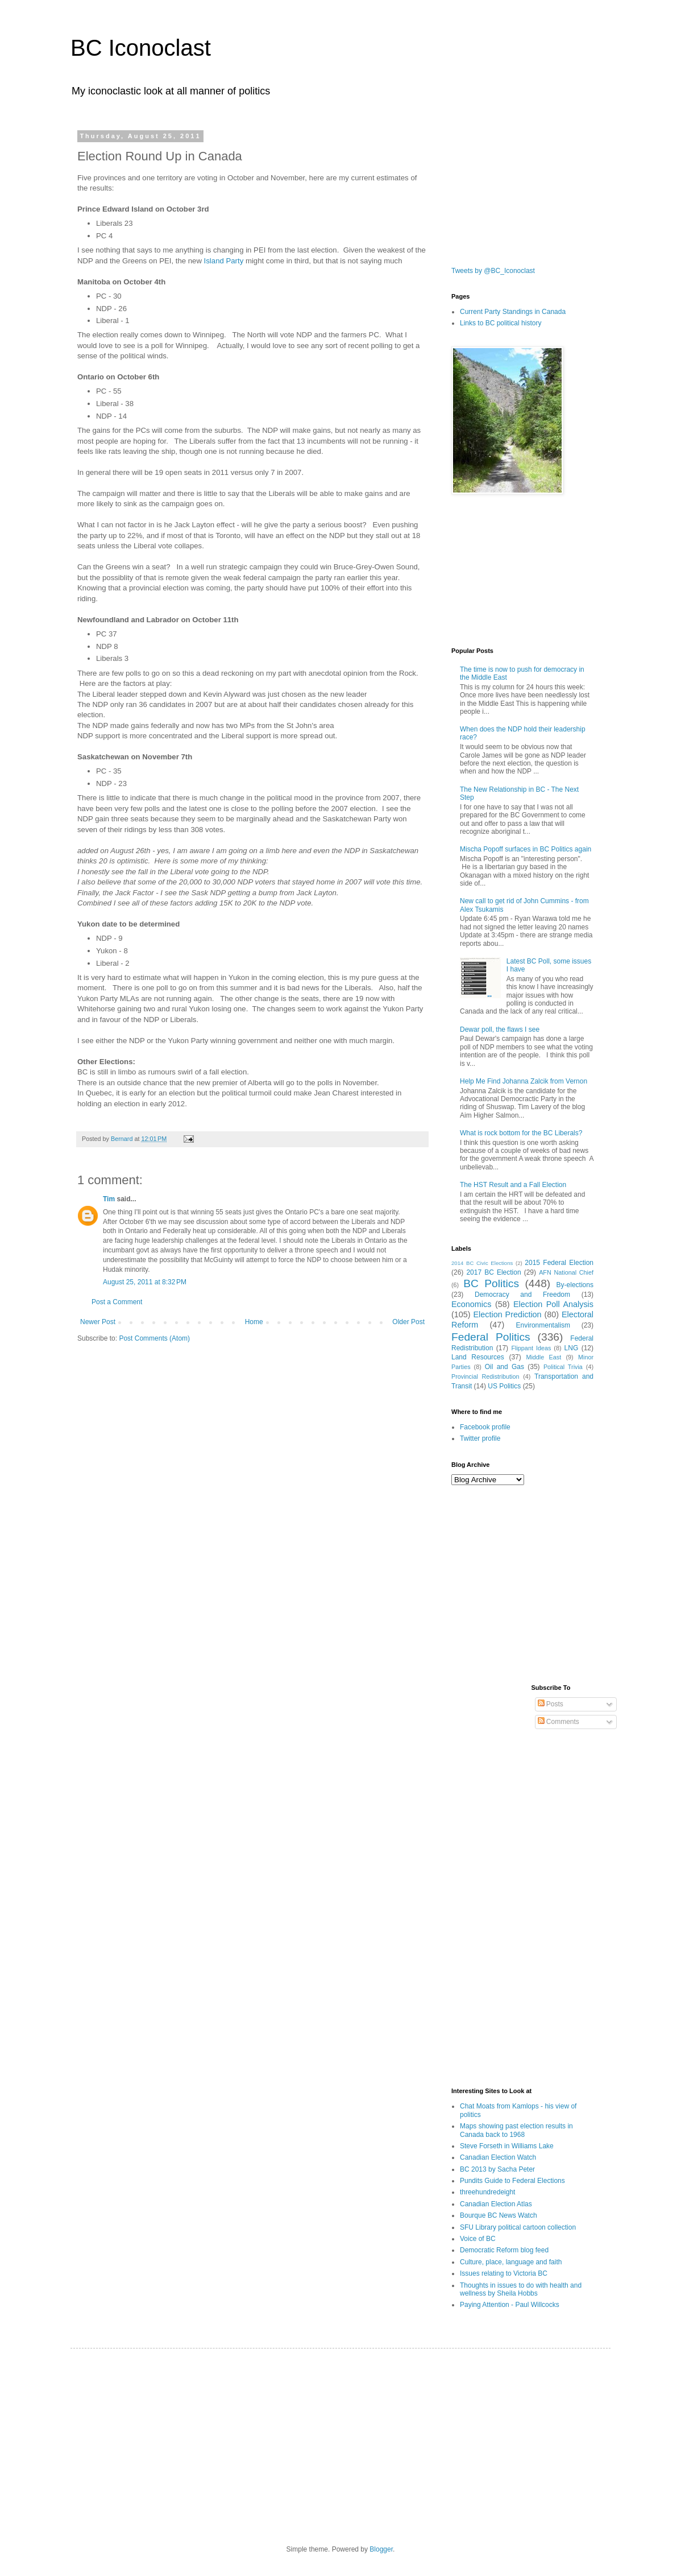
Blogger (381, 2549)
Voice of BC (478, 2239)
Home (254, 1322)
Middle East (543, 1357)
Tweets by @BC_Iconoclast (493, 271)
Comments (558, 1722)
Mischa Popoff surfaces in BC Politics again (525, 849)
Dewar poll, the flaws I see (499, 1029)
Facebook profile (485, 1427)
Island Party (222, 261)
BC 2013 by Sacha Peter (497, 2169)
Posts (550, 1704)
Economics (471, 1304)
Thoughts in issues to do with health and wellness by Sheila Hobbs (521, 2289)
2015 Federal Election (559, 1263)
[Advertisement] (508, 189)
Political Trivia (563, 1366)
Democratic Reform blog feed (504, 2250)
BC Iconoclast (140, 47)
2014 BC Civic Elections (482, 1263)
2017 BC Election (493, 1272)
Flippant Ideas (531, 1348)
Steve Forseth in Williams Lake (507, 2146)
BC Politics (491, 1283)
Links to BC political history (500, 323)
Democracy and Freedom (522, 1295)
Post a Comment (117, 1302)
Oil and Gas (504, 1367)
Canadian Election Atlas (496, 2204)
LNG (571, 1348)
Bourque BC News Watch (498, 2215)
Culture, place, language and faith (511, 2262)
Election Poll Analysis (553, 1304)
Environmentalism (543, 1325)
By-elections (575, 1285)
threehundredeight (487, 2192)
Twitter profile (480, 1438)
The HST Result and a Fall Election (513, 1185)
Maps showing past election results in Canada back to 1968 (516, 2130)
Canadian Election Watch (498, 2157)
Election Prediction (508, 1314)
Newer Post (97, 1322)
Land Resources (477, 1357)
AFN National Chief (566, 1272)
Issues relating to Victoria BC (503, 2273)
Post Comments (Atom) (154, 1338)
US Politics (504, 1386)
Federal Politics (490, 1337)
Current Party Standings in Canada (513, 312)
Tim (109, 1199)
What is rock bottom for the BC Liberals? (521, 1133)
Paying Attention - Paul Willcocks (509, 2305)
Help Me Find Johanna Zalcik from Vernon (523, 1081)
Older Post (408, 1322)
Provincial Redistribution (485, 1376)
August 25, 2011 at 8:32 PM (144, 1282)
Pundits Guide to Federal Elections (512, 2181)
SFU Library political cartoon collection (518, 2227)
